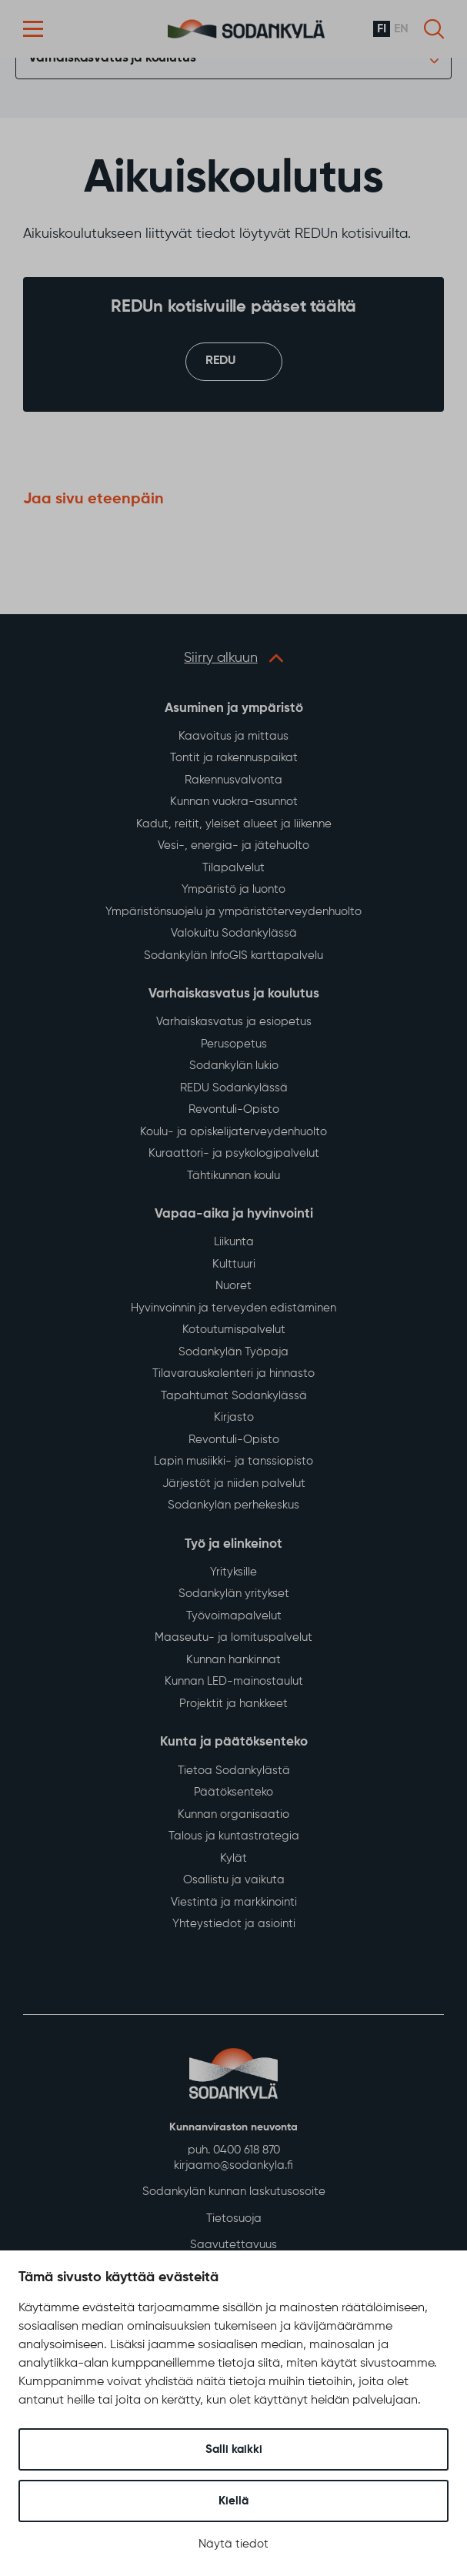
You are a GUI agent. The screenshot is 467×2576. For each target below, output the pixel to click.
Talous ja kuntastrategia (233, 1836)
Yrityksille (233, 1572)
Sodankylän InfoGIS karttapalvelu (233, 955)
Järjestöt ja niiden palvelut (233, 1483)
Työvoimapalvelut (234, 1616)
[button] (33, 29)
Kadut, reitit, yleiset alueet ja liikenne (234, 824)
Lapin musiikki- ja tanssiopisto (233, 1461)
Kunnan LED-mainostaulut (234, 1682)
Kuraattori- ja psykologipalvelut (233, 1153)
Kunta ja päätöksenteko (234, 1742)
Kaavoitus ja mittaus (233, 736)
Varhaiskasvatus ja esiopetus (234, 1021)
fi (381, 29)
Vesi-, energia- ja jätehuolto (233, 845)
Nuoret (233, 1285)
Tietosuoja (234, 2218)
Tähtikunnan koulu (233, 1175)
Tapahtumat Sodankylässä (234, 1396)
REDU (220, 362)
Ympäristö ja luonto (233, 889)
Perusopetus (234, 1044)
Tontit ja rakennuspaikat (234, 757)
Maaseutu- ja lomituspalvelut (233, 1638)
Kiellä (233, 2501)
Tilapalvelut (233, 868)
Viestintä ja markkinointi (234, 1902)
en (401, 29)
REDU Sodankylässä (234, 1088)
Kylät (233, 1858)
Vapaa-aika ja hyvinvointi (234, 1214)
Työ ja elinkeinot (233, 1544)
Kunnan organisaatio (233, 1814)
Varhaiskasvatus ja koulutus (111, 58)
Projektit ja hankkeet (233, 1703)
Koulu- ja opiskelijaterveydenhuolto (233, 1132)
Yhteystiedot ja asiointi (233, 1923)
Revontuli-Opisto (233, 1109)
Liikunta (234, 1242)
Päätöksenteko (233, 1792)
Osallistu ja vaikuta (234, 1880)
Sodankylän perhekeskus (233, 1505)
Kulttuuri (233, 1264)
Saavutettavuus (233, 2244)
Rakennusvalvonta (233, 780)
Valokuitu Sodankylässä (234, 933)
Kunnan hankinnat (233, 1660)
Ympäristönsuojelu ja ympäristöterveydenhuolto (233, 911)
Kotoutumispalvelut (233, 1329)
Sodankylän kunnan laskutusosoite (233, 2191)
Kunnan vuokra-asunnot (234, 801)
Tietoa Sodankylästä (234, 1770)
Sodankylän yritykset (233, 1594)
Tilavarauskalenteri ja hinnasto (233, 1373)
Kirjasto (234, 1417)
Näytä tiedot (233, 2544)
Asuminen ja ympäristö (234, 708)
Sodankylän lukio (234, 1065)
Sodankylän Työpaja (233, 1352)
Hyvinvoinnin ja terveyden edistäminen (233, 1308)
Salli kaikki (233, 2449)
